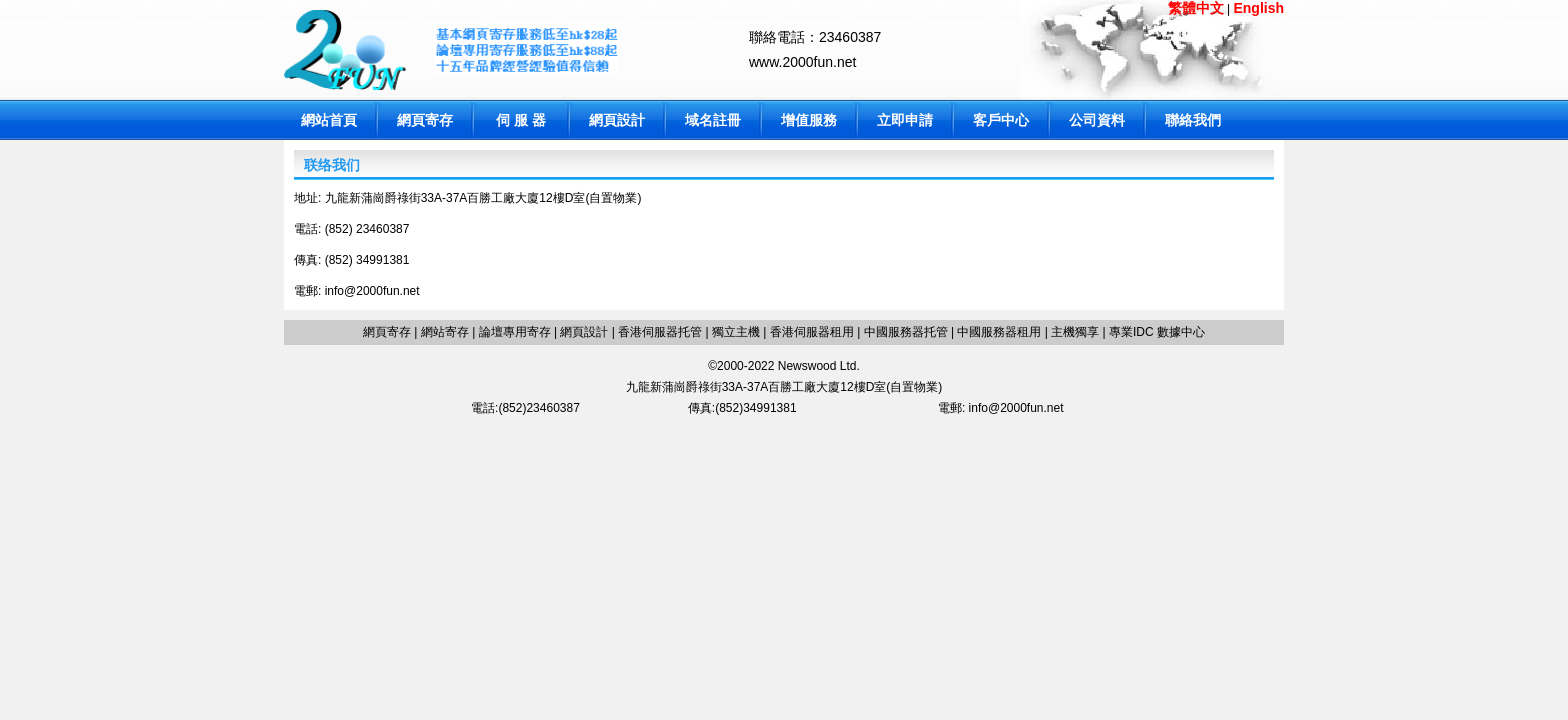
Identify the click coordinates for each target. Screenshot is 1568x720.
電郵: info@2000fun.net (1001, 408)
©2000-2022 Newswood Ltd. (784, 366)
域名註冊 (713, 120)
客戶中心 (1001, 120)
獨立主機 (736, 332)
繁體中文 (1196, 8)
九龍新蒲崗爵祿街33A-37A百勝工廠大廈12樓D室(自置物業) (784, 387)
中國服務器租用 (999, 332)
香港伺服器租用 (812, 332)
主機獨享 (1075, 332)
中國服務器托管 (906, 332)
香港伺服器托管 (660, 332)
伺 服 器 (521, 120)
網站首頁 (329, 120)
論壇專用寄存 (515, 332)
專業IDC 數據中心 (1155, 332)
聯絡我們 (1193, 120)
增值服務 (809, 120)
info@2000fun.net (372, 291)
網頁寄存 (425, 120)
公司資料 (1097, 120)
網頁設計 (617, 120)
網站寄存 (445, 332)
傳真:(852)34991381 (742, 408)
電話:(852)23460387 (525, 408)
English (1258, 8)
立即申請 (905, 120)
